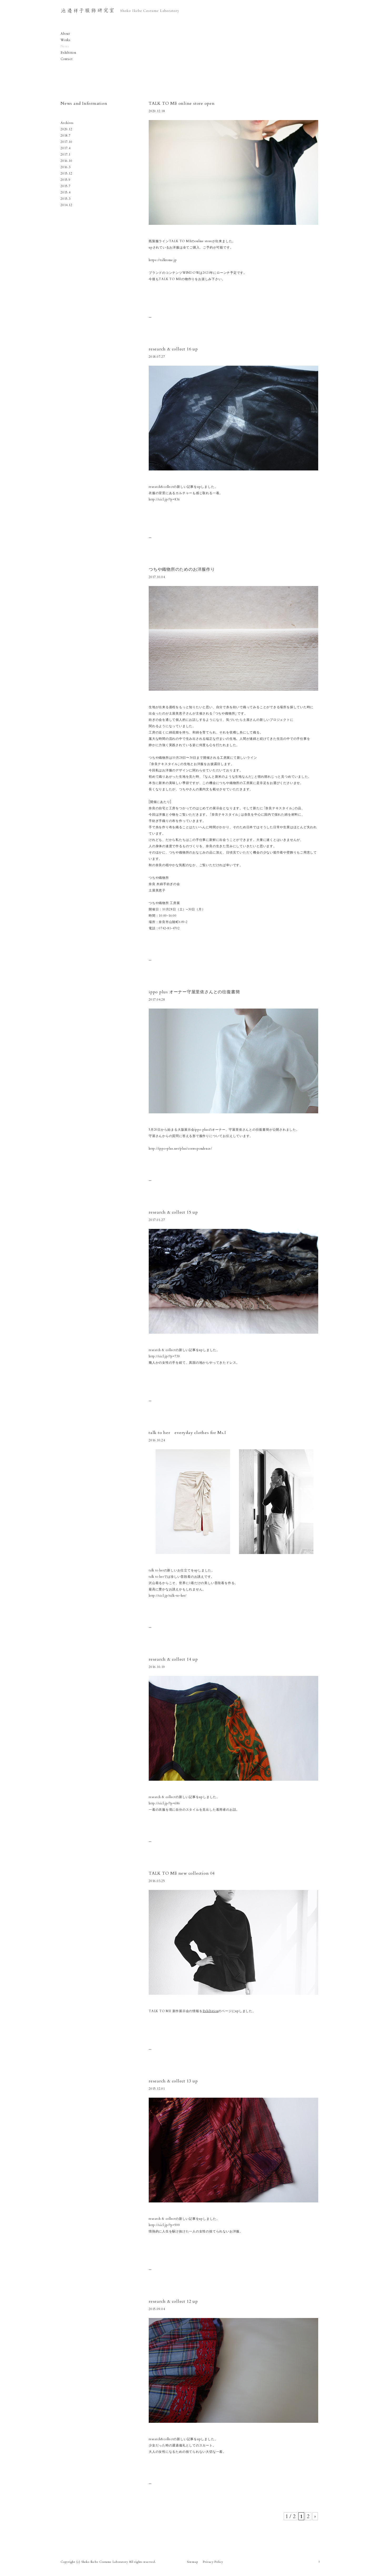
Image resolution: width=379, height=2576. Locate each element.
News (65, 46)
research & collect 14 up (173, 1659)
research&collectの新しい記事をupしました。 (183, 2439)
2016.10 (66, 160)
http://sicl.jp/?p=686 (164, 1803)
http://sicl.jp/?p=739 (164, 1356)
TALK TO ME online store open (182, 103)
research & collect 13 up (173, 2081)
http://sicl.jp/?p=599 (164, 2225)
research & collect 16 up (173, 349)
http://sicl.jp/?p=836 (164, 499)
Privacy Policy (213, 2561)
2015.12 (66, 173)
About (65, 33)
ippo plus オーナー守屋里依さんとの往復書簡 (194, 992)
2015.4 (66, 192)
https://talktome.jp (163, 260)
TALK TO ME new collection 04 (182, 1873)
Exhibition (68, 52)
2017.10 (66, 141)
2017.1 (66, 154)
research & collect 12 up (173, 2301)
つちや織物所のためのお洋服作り (182, 569)
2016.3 (66, 167)
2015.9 (66, 179)
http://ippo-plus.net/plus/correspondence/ (180, 1148)
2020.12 (66, 129)
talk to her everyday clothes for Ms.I (190, 1432)
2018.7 (66, 135)
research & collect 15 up (173, 1212)
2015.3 (66, 198)
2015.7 (66, 186)
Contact (66, 59)
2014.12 (66, 205)
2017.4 (66, 148)
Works (66, 40)
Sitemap (192, 2561)
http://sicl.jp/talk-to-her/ (168, 1595)
